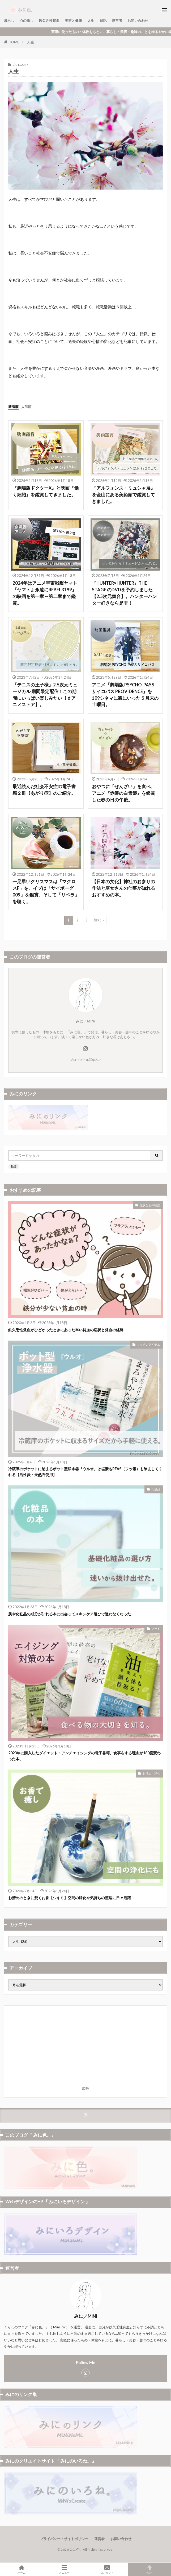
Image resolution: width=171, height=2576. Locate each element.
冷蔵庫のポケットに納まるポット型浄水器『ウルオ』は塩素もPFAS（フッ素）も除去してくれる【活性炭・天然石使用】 (85, 1472)
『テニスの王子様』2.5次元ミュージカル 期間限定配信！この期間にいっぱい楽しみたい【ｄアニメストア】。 (45, 694)
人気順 (26, 406)
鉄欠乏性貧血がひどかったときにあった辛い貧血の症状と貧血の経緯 (65, 1330)
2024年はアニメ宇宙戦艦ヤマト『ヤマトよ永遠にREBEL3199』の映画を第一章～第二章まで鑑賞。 (44, 592)
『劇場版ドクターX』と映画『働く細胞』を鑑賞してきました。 (45, 491)
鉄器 (14, 1166)
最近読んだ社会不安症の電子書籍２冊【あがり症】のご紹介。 (44, 790)
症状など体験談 (150, 1205)
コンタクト (106, 2569)
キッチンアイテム (148, 1344)
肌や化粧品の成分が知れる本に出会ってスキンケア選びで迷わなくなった (69, 1614)
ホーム (21, 2569)
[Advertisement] (85, 2047)
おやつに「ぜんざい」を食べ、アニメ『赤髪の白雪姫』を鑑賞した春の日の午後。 (123, 793)
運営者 (117, 20)
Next (97, 920)
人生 (90, 20)
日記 (103, 20)
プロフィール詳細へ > (85, 1060)
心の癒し (26, 20)
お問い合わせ (137, 20)
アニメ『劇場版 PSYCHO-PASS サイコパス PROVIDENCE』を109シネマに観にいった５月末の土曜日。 (125, 694)
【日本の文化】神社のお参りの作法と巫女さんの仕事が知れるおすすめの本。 (123, 888)
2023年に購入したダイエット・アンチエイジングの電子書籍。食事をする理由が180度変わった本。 (84, 1756)
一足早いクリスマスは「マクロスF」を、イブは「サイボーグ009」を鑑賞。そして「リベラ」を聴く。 (45, 891)
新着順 (13, 406)
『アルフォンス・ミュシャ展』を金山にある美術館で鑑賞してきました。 (123, 494)
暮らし (9, 20)
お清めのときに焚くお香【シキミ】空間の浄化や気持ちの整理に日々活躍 (69, 1897)
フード (155, 1628)
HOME (14, 42)
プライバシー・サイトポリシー (64, 2539)
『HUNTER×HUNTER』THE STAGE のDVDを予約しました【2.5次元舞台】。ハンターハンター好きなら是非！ (124, 592)
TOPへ (149, 2569)
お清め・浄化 (151, 1773)
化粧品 (155, 1489)
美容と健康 (73, 20)
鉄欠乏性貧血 (49, 20)
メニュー (64, 2569)
